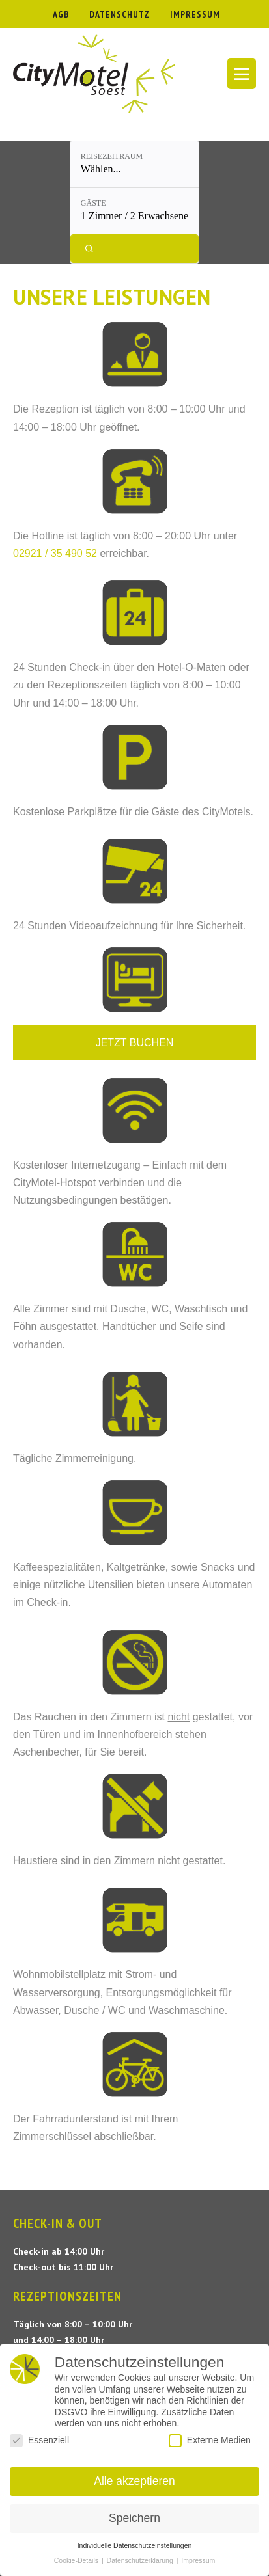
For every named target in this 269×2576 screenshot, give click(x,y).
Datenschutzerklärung (141, 2560)
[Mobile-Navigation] (241, 73)
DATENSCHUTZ (119, 14)
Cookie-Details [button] (77, 2560)
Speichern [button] (134, 2518)
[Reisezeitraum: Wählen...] (134, 164)
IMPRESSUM (195, 14)
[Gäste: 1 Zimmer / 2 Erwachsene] (134, 211)
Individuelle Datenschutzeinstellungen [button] (135, 2545)
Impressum (198, 2560)
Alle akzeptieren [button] (134, 2481)
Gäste (93, 203)
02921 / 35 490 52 (55, 553)
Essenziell (39, 2440)
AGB (61, 14)
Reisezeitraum (112, 156)
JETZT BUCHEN (135, 1042)
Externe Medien (210, 2440)
